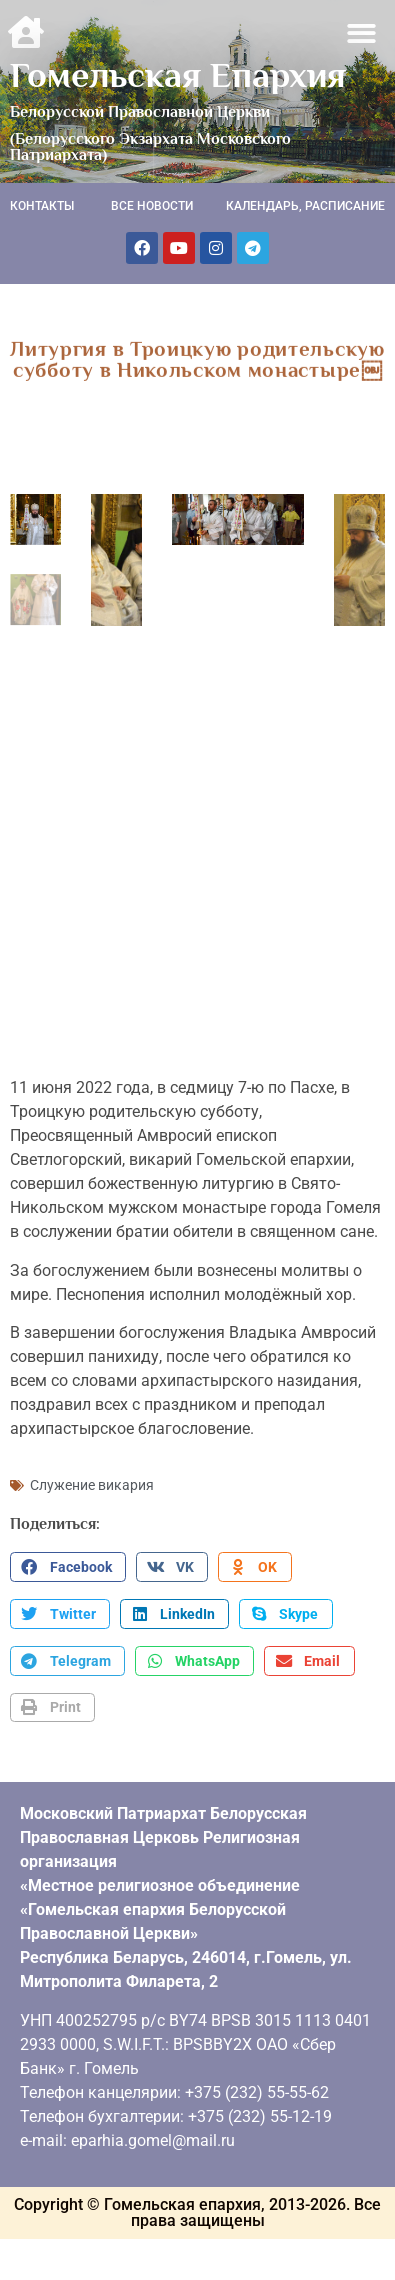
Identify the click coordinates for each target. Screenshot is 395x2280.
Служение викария (92, 1474)
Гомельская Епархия (178, 75)
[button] (362, 33)
